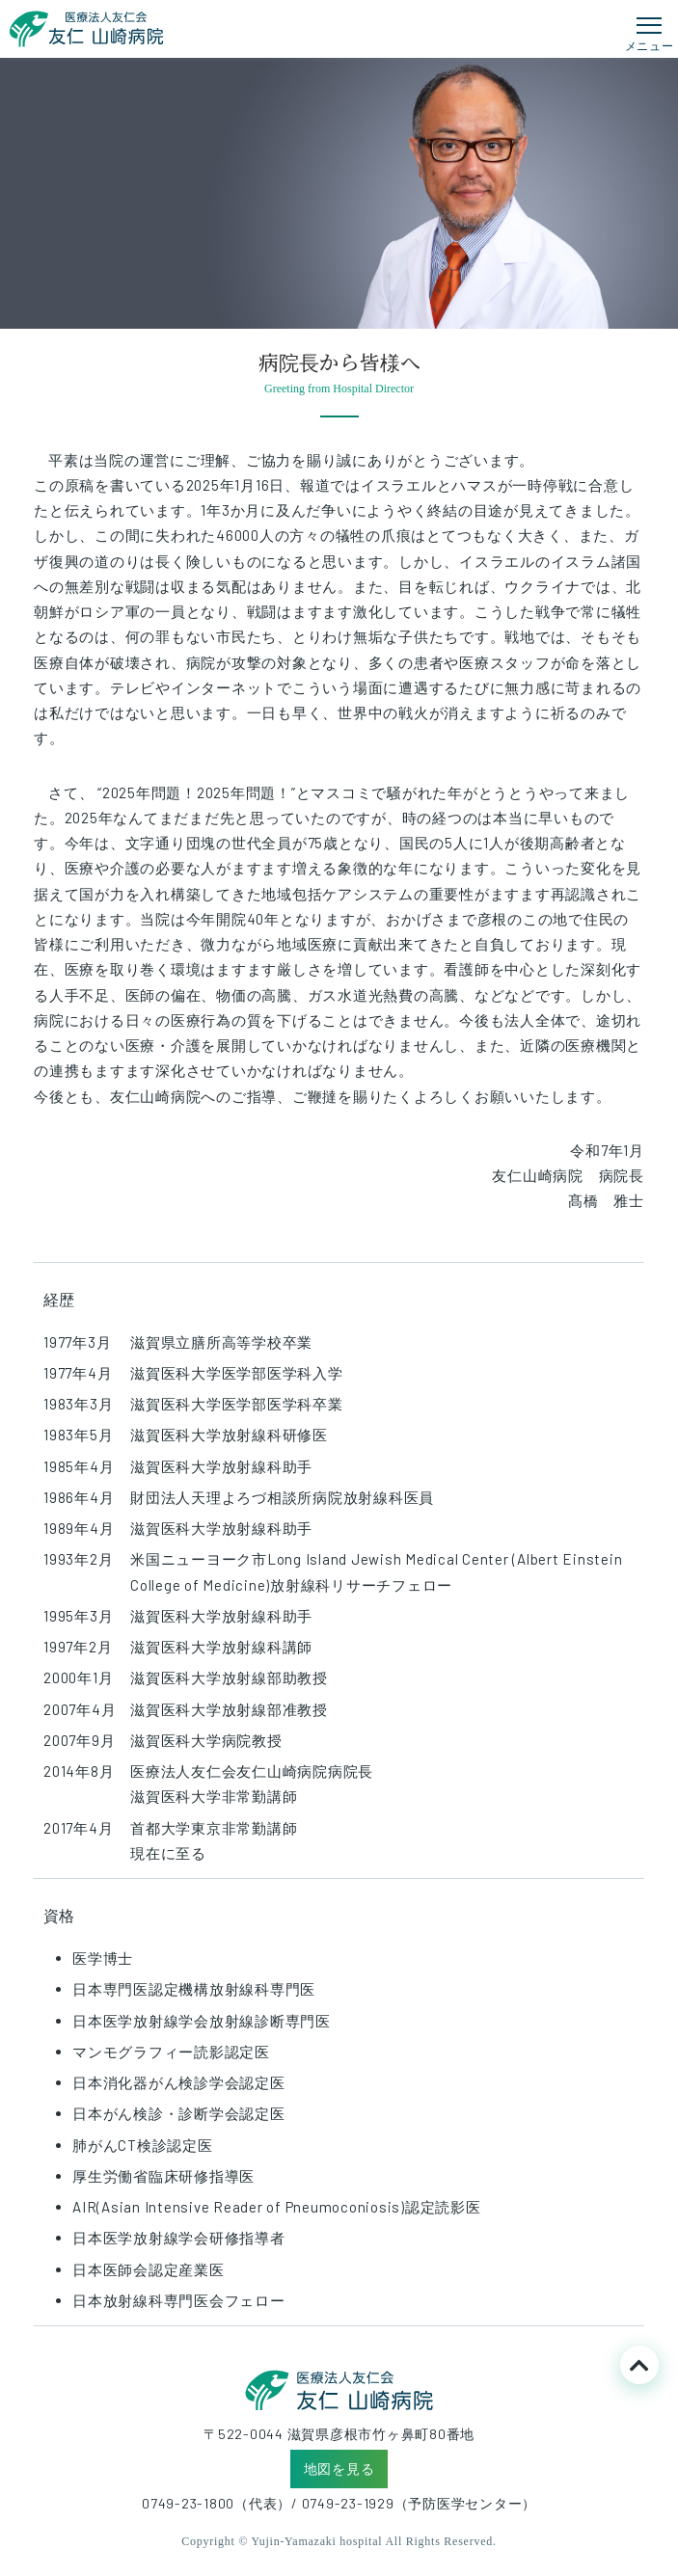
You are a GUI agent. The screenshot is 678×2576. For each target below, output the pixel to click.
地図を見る (339, 2468)
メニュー (649, 45)
